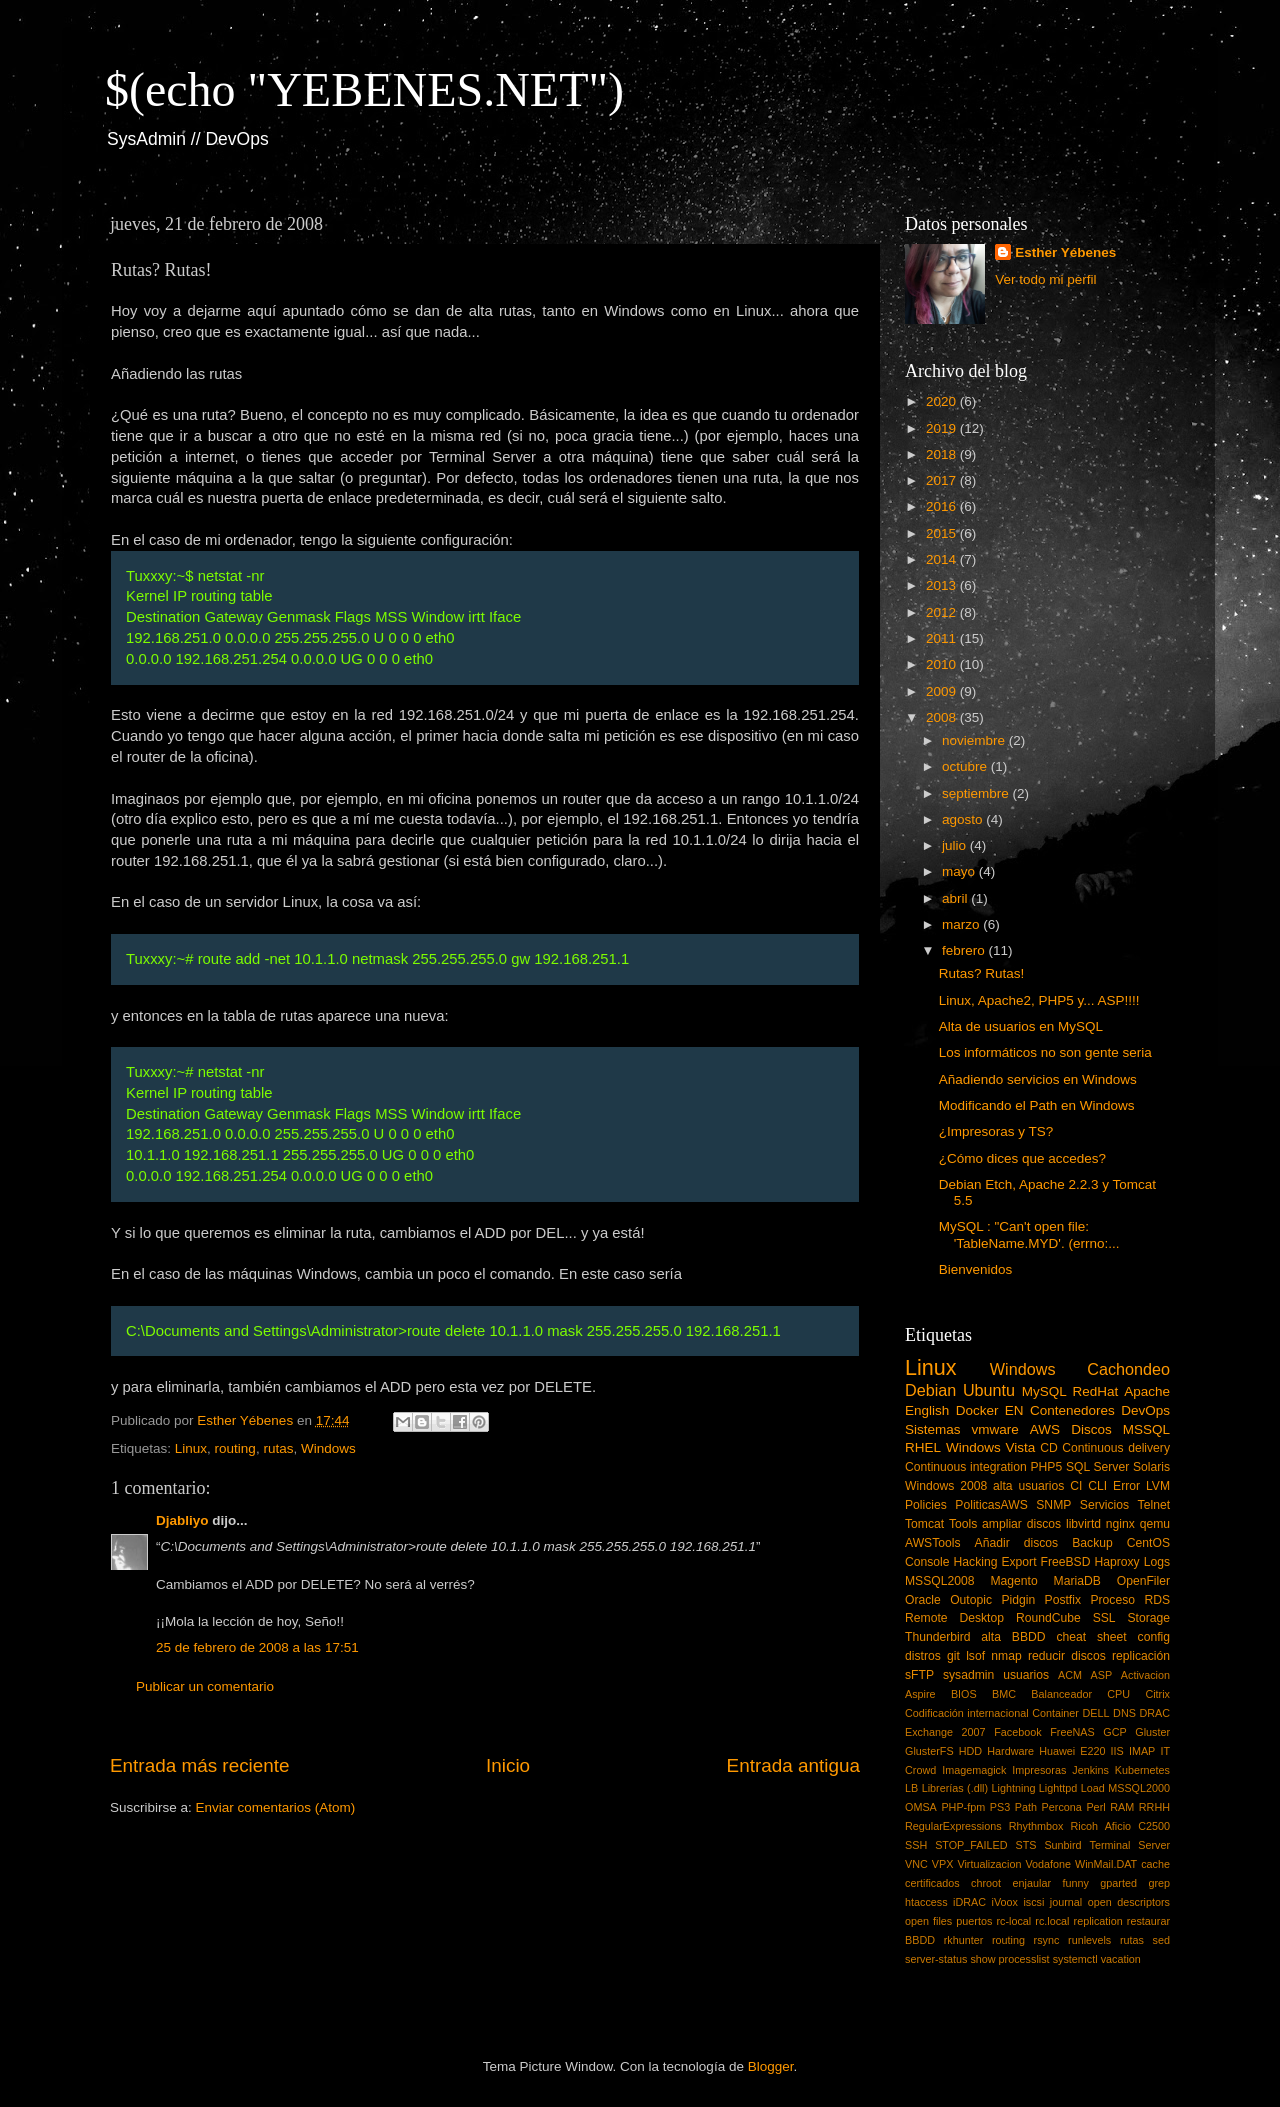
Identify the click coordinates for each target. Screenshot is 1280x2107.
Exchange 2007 (945, 1732)
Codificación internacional (967, 1713)
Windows (328, 1448)
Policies (926, 1505)
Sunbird (1062, 1845)
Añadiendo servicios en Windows (1038, 1079)
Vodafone (1048, 1864)
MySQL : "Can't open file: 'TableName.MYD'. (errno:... (1029, 1234)
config (1154, 1637)
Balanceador (1061, 1694)
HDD (970, 1751)
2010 (943, 664)
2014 (943, 559)
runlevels (1089, 1940)
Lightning (1014, 1788)
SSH (916, 1845)
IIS (1117, 1751)
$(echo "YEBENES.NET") (364, 89)
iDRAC (969, 1902)
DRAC (1154, 1713)
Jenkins (1090, 1770)
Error (1126, 1486)
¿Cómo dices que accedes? (1022, 1158)
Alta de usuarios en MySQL (1021, 1026)
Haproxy (1116, 1562)
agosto (964, 819)
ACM (1070, 1675)
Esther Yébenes (1065, 252)
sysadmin (968, 1675)
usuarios (1026, 1675)
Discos (1091, 1429)
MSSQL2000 (1139, 1788)
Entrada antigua (793, 1765)
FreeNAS (1072, 1732)
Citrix (1157, 1694)
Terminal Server (1130, 1845)
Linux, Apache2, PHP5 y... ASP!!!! (1039, 1000)
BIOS (964, 1694)
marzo (962, 924)
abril (956, 898)
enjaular (1032, 1883)
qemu (1155, 1524)
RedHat (1096, 1391)
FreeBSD (1066, 1562)
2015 (943, 533)
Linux (191, 1448)
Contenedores (1072, 1410)
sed (1161, 1940)
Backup (1092, 1543)
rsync (1047, 1940)
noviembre (975, 740)
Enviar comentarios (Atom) (276, 1807)
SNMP (1053, 1505)
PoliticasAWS (991, 1505)
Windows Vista (990, 1447)
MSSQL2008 (940, 1581)
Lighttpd (1058, 1788)
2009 (943, 691)
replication (1098, 1921)
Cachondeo (1128, 1369)
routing (235, 1448)
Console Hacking (951, 1562)
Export (1018, 1562)
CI (1076, 1486)
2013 (943, 585)
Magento (1013, 1581)
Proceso (1112, 1600)
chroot (986, 1883)
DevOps (1145, 1410)
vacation (1121, 1959)
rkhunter (964, 1940)
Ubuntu (989, 1390)
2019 (943, 428)
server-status (936, 1959)
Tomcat (924, 1524)
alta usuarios (1028, 1486)
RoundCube (1048, 1618)
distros (923, 1656)
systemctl (1075, 1959)
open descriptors (1129, 1902)
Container (1055, 1713)
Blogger (771, 2066)
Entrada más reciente (200, 1765)
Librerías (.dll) (955, 1788)
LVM (1158, 1486)
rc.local (1052, 1921)
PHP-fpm (963, 1807)
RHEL (923, 1447)
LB (911, 1788)
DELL (1096, 1713)
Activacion (1145, 1675)
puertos (974, 1921)
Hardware (1010, 1751)
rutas (278, 1448)
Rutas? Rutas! (982, 973)
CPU (1118, 1694)
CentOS (1148, 1543)
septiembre (977, 793)
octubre (966, 766)
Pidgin (1018, 1600)
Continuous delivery (1116, 1448)
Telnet (1154, 1505)
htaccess (926, 1902)
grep (1159, 1883)
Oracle (923, 1600)
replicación (1141, 1656)
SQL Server (1097, 1467)
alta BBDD (1013, 1637)
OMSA (921, 1807)
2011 (943, 638)
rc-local (1013, 1921)
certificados (932, 1883)
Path (1026, 1807)
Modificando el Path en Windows (1037, 1105)
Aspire (920, 1694)
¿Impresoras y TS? (996, 1131)
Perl (1095, 1807)
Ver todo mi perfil (1045, 279)
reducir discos (1067, 1656)
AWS (1045, 1429)
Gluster (1152, 1732)
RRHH (1154, 1807)
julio (956, 845)
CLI (1097, 1486)
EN (1014, 1410)
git (953, 1656)
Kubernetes (1142, 1770)
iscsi (1033, 1902)
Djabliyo (182, 1520)
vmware (995, 1429)
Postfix (1063, 1600)
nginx (1120, 1524)
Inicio (508, 1765)
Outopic (971, 1600)
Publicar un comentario (205, 1686)
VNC (916, 1864)
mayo (960, 871)
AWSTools (933, 1543)
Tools (963, 1524)
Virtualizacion (989, 1864)
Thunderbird (937, 1637)
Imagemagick (974, 1770)
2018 (943, 454)
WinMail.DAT (1106, 1864)
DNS (1124, 1713)
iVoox (1005, 1902)
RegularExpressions (953, 1826)
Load (1093, 1788)
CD (1049, 1448)
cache (1155, 1864)
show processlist (1009, 1959)
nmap (1006, 1656)
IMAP (1142, 1751)
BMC (1004, 1694)
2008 (943, 717)
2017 (943, 480)
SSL (1104, 1618)
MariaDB (1077, 1581)
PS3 (1000, 1807)
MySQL (1044, 1391)
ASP (1102, 1675)
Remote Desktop (954, 1618)
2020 (943, 401)
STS (1025, 1845)
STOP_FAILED (971, 1845)
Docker (977, 1410)
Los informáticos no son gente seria (1045, 1052)
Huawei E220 (1072, 1751)
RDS (1157, 1600)
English (927, 1410)
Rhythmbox (1036, 1826)
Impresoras (1039, 1770)
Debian (930, 1390)
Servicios (1104, 1505)
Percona (1062, 1807)
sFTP (919, 1675)
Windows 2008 (946, 1486)
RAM (1122, 1807)
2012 (943, 612)
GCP (1114, 1732)
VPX (943, 1864)
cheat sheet (1091, 1637)
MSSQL (1146, 1429)
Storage (1149, 1618)
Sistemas (933, 1429)
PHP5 (1047, 1467)
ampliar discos (1021, 1524)
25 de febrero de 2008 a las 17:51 (257, 1647)
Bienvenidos (976, 1269)
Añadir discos (1017, 1543)
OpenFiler (1143, 1581)
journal (1066, 1902)
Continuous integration (966, 1467)
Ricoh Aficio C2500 (1121, 1826)
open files (928, 1921)
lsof (975, 1656)
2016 (943, 506)
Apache (1147, 1391)
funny (1075, 1883)
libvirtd (1083, 1524)
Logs (1157, 1562)
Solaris (1151, 1467)
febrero (965, 950)
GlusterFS (929, 1751)
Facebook (1017, 1732)
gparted (1118, 1883)
